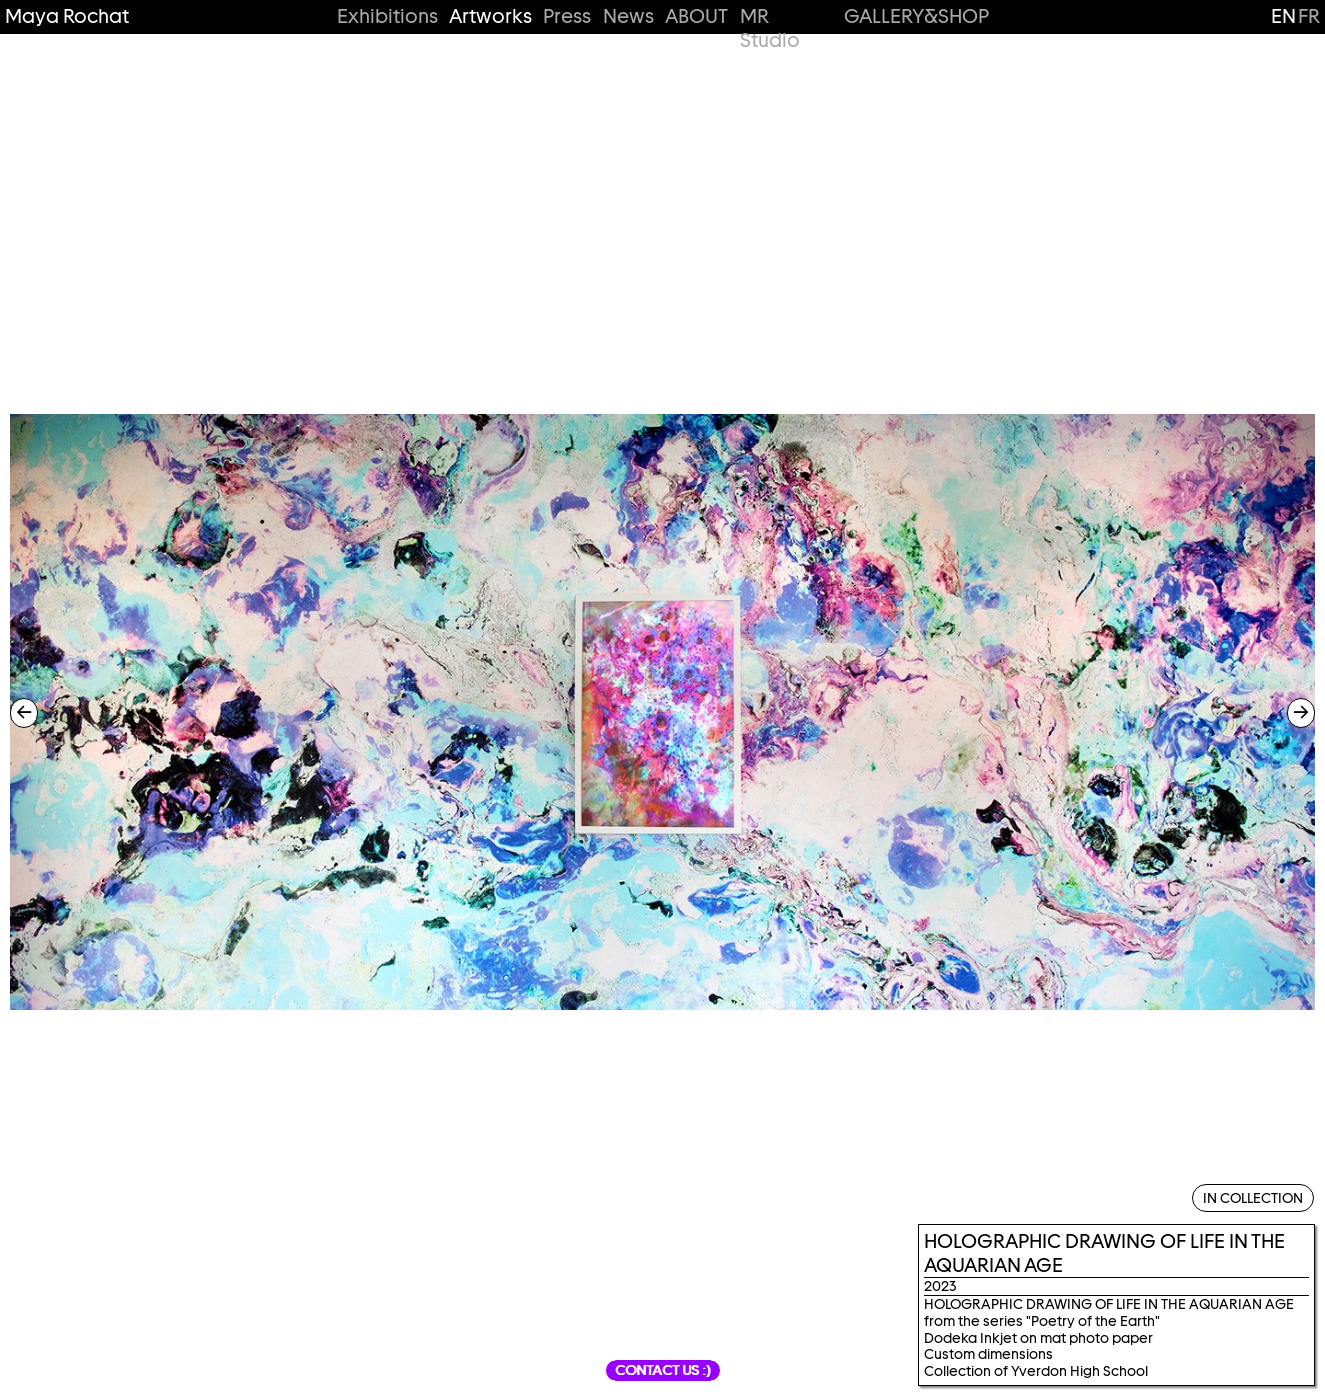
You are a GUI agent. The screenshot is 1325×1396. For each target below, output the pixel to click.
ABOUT (696, 16)
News (628, 16)
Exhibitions (387, 16)
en (1283, 16)
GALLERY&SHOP (916, 16)
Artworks (490, 16)
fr (1309, 16)
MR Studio (770, 28)
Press (567, 16)
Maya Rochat (67, 16)
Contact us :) (662, 1370)
